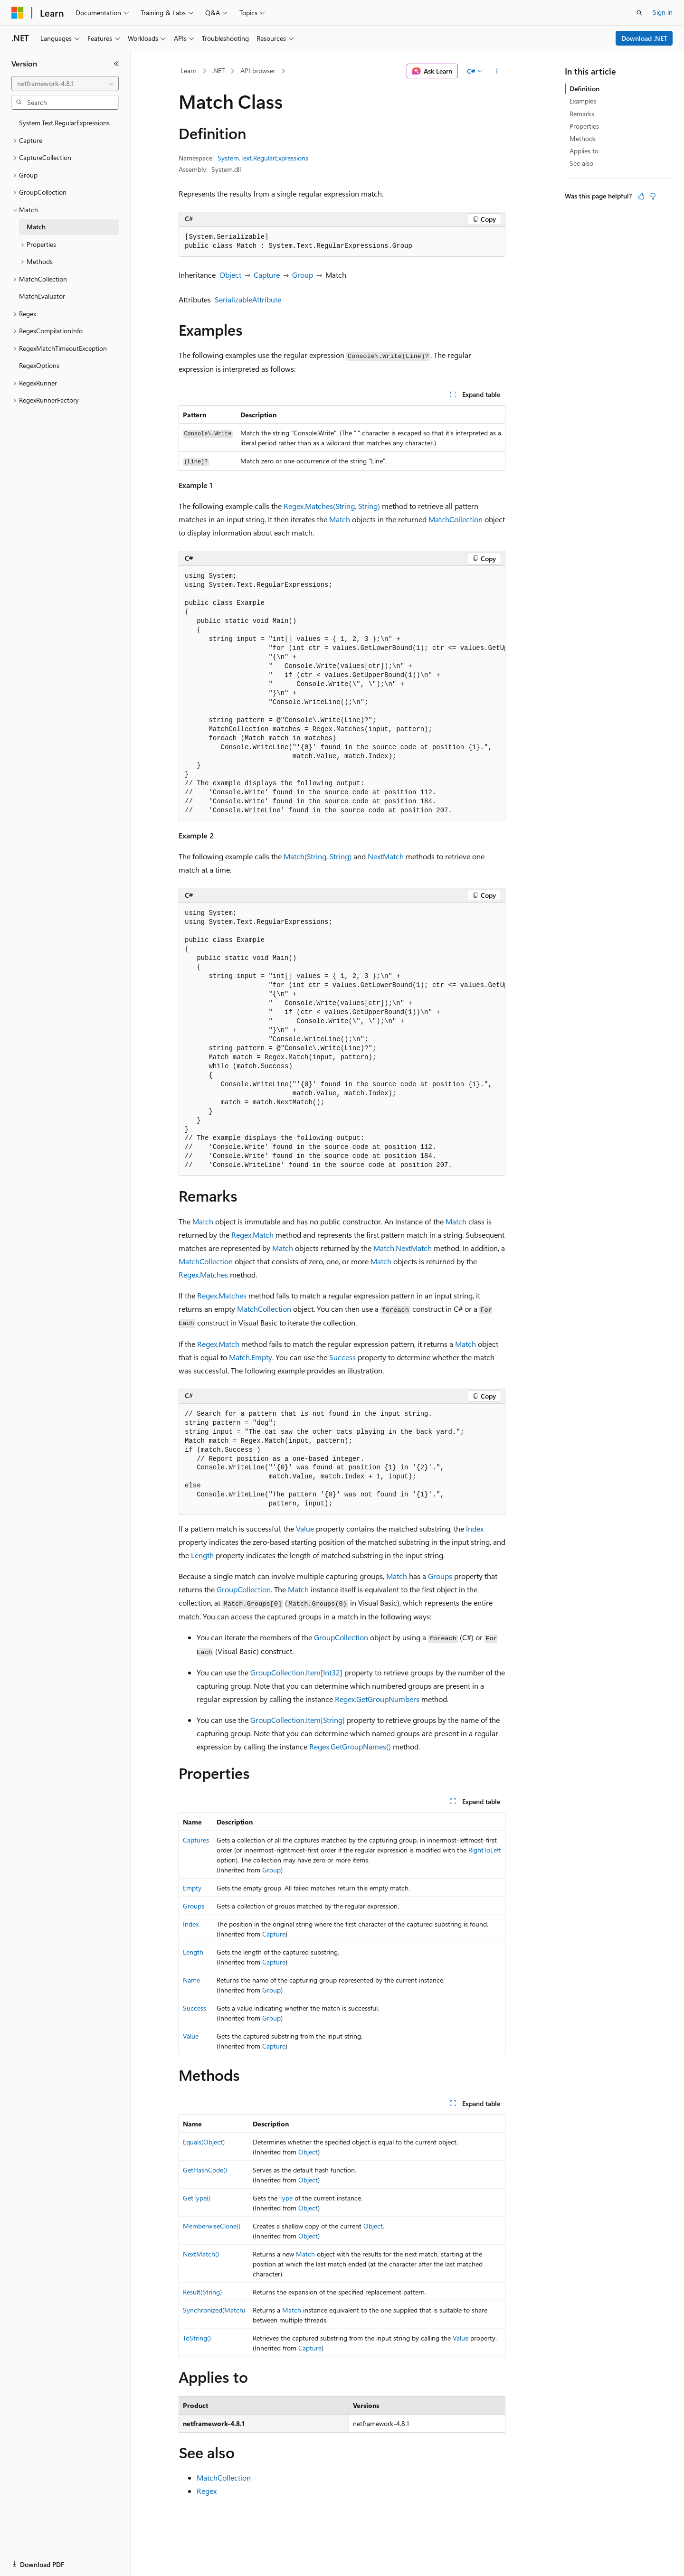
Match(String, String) (318, 856)
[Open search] (639, 12)
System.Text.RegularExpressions (263, 157)
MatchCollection (455, 519)
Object (230, 275)
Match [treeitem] (36, 226)
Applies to (584, 150)
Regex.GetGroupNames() (350, 1746)
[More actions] (497, 71)
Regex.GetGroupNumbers (377, 1699)
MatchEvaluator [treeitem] (42, 296)
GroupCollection (244, 1589)
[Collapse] (116, 63)
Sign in (663, 12)
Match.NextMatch (402, 1248)
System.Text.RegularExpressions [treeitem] (64, 122)
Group (302, 275)
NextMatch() (201, 2253)
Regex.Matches (203, 1274)
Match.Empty (250, 1357)
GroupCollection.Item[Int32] (296, 1672)
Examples (583, 100)
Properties (584, 126)
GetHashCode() (205, 2169)
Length (202, 1555)
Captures (196, 1839)
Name (191, 1979)
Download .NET (644, 38)
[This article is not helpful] (652, 196)
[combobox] (65, 83)
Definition (584, 88)
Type (286, 2197)
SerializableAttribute (248, 299)
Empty (192, 1887)
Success (342, 1357)
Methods (583, 138)
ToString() (197, 2337)
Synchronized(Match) (214, 2309)
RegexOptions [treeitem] (39, 365)
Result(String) (202, 2291)
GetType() (196, 2197)
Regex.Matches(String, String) (332, 506)
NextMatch (386, 856)
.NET (218, 70)
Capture (267, 275)
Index (475, 1528)
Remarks (582, 113)
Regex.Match (252, 1235)
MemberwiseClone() (211, 2225)
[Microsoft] (17, 13)
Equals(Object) (204, 2141)
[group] (342, 693)
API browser (258, 70)
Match (339, 519)
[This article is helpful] (641, 196)
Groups (440, 1576)
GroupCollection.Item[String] (297, 1720)
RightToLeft (484, 1849)
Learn (188, 70)
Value (305, 1528)
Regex (207, 2491)
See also (581, 163)
